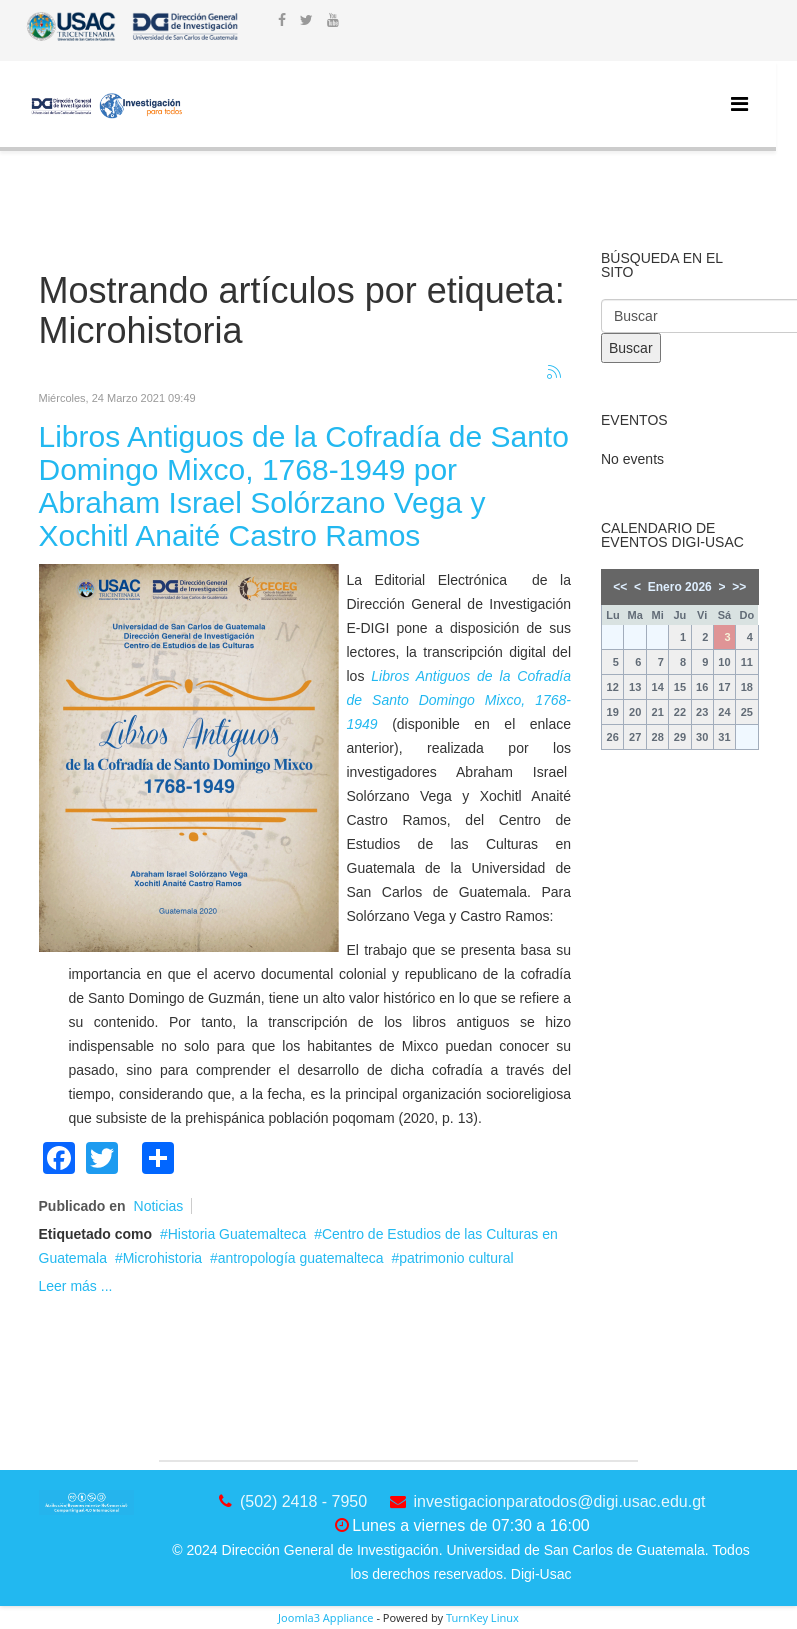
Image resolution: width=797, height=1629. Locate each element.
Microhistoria (162, 1258)
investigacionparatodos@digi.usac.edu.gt (560, 1501)
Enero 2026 (680, 587)
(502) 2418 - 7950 (303, 1501)
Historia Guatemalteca (237, 1234)
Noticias (159, 1206)
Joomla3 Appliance (325, 1617)
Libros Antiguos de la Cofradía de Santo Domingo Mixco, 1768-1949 (459, 700)
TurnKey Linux (482, 1617)
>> (739, 587)
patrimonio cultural (456, 1258)
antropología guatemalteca (301, 1258)
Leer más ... (76, 1286)
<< (620, 587)
